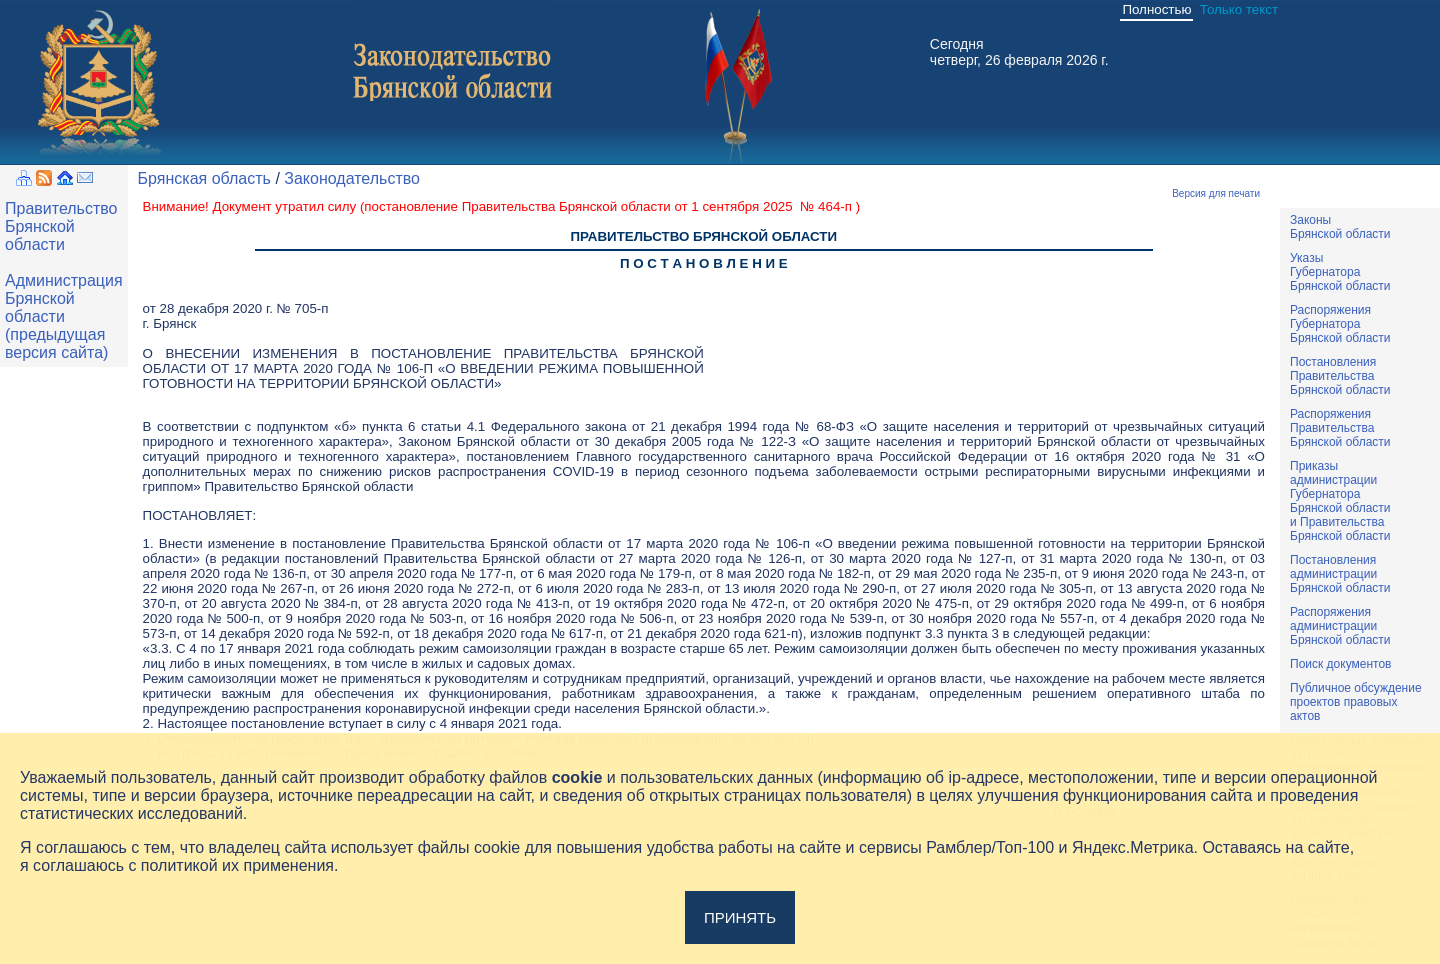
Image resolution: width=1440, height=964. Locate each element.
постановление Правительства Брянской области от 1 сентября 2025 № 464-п (609, 206)
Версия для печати (1216, 193)
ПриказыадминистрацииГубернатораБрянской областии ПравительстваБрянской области (1340, 501)
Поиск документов (1340, 664)
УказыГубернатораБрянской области (1340, 272)
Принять (740, 917)
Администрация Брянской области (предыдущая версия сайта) (64, 316)
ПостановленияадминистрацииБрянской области (1340, 574)
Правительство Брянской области (61, 226)
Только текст (1239, 9)
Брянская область (204, 178)
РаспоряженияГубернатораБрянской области (1340, 324)
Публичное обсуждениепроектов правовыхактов (1356, 702)
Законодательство (352, 178)
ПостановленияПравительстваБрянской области (1340, 376)
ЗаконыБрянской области (1340, 227)
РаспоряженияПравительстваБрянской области (1340, 428)
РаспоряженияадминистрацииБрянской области (1340, 626)
